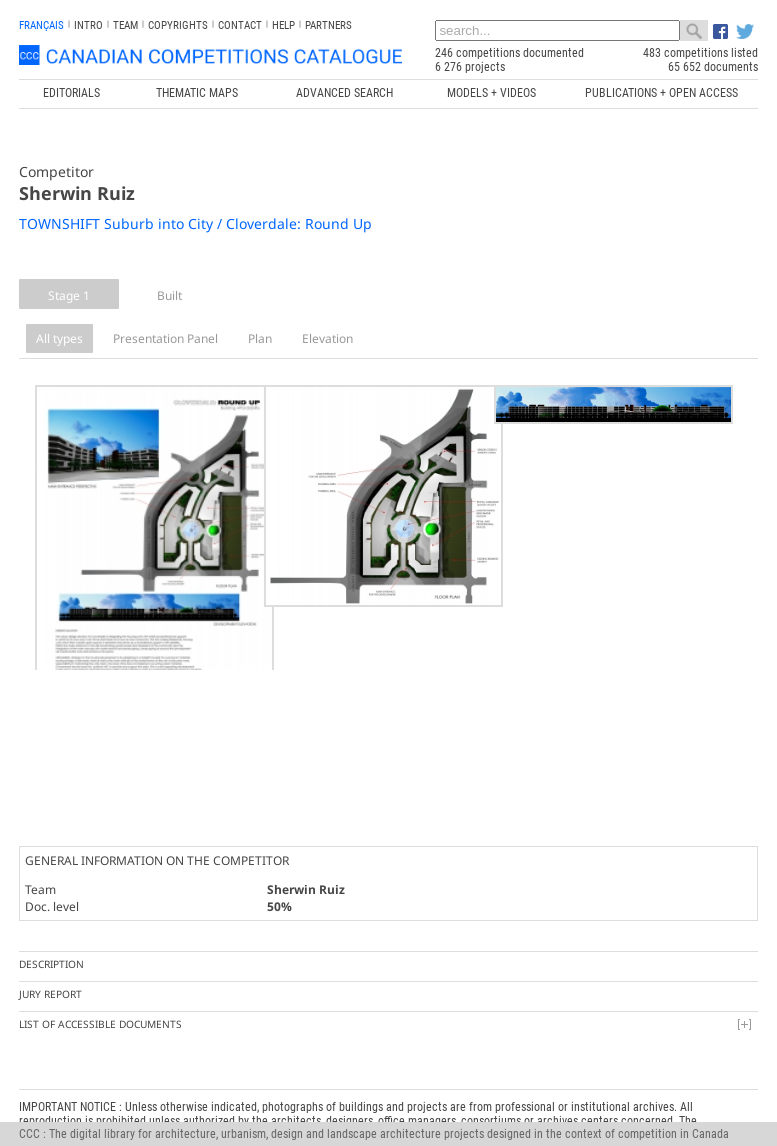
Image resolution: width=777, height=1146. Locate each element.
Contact (240, 25)
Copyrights (178, 25)
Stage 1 (69, 295)
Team (125, 25)
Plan (260, 338)
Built (169, 295)
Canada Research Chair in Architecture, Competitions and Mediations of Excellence (316, 1084)
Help (283, 25)
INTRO (88, 25)
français (41, 25)
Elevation (327, 338)
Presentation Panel (165, 338)
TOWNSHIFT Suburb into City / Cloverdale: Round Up (195, 223)
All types (59, 338)
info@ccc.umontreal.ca (76, 1112)
